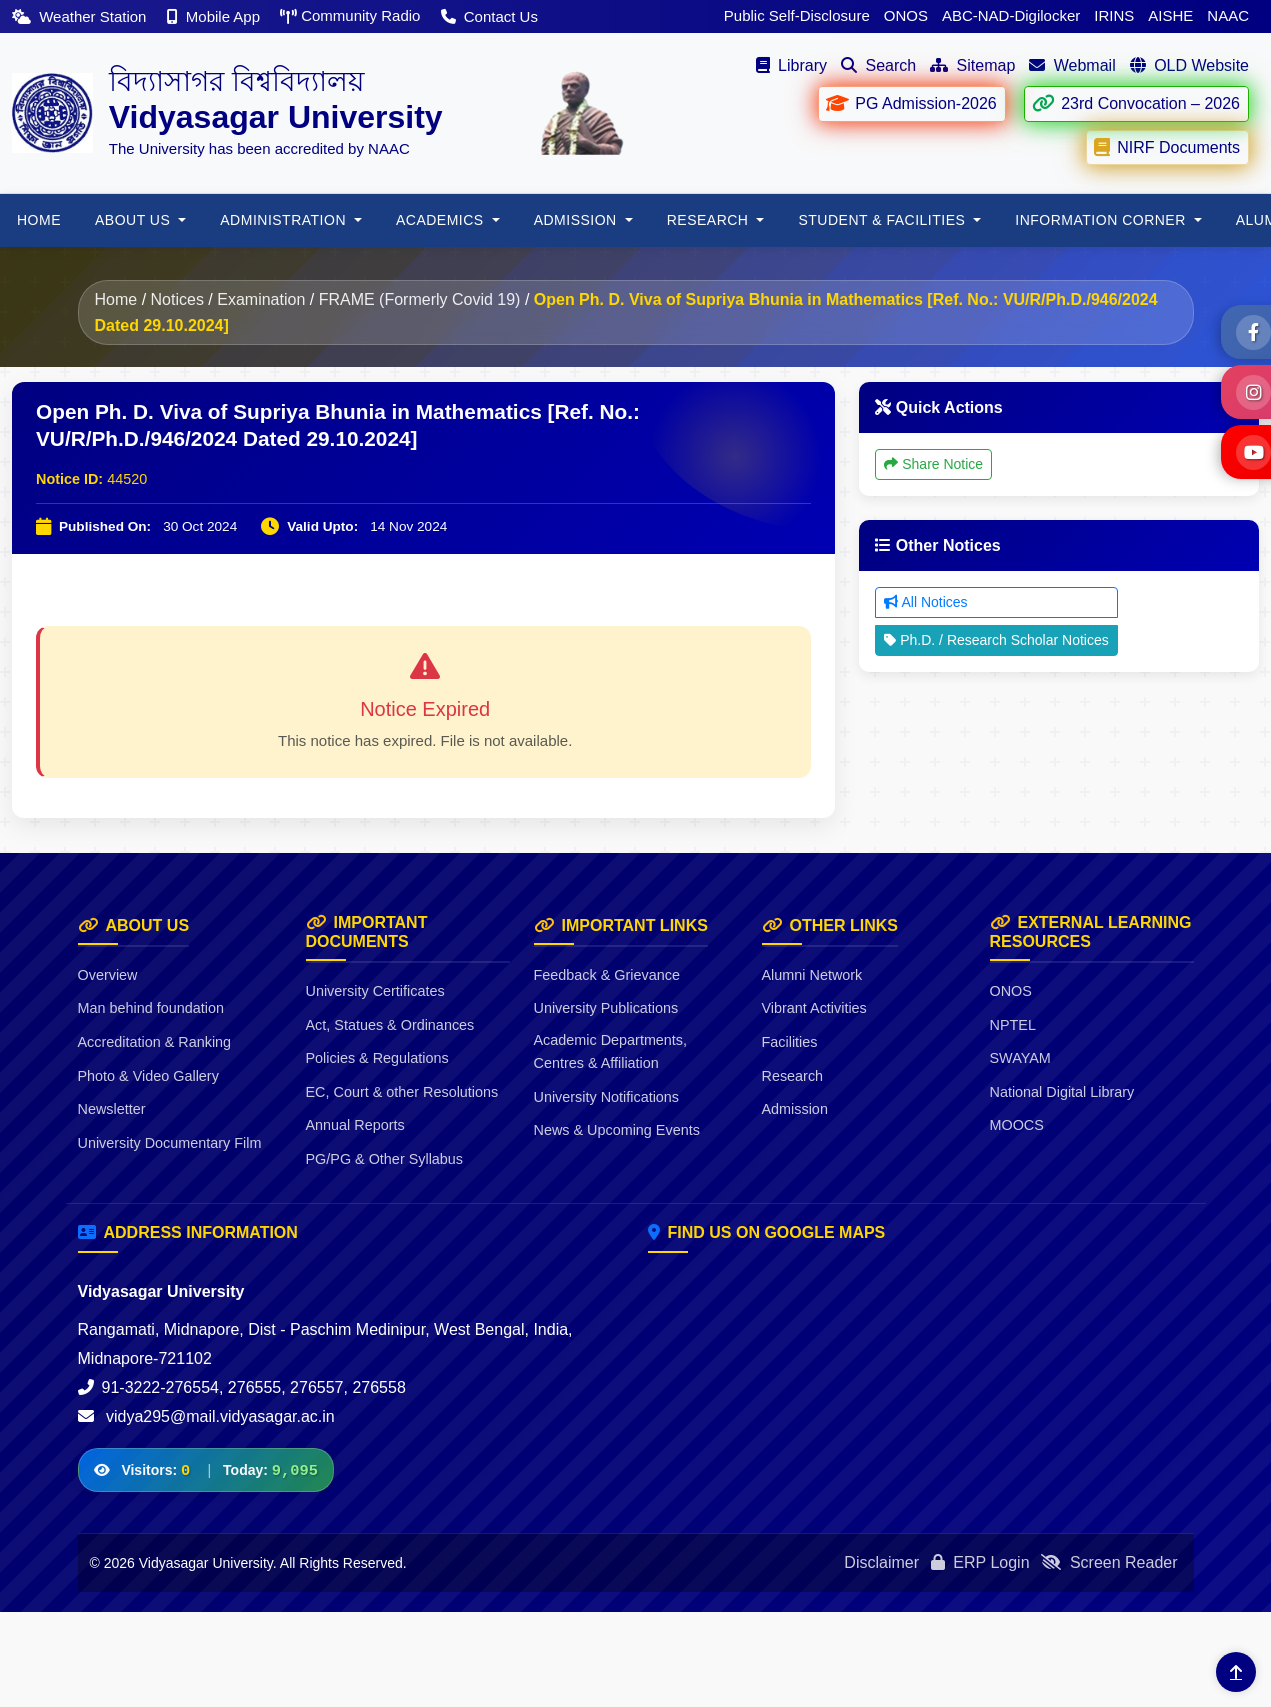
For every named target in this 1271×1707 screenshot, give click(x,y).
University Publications (606, 1008)
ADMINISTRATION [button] (285, 220)
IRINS (1114, 15)
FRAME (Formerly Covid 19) (420, 299)
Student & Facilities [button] (883, 220)
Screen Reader (1109, 1562)
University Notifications (607, 1097)
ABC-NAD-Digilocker (1011, 15)
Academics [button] (442, 220)
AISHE (1170, 15)
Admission (795, 1109)
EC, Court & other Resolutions (402, 1092)
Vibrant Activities (814, 1008)
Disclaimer (881, 1562)
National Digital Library (1062, 1092)
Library (791, 65)
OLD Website (1189, 65)
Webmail (1072, 65)
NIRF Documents (1167, 147)
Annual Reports (355, 1125)
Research (793, 1076)
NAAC (1228, 15)
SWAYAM (1020, 1058)
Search (878, 65)
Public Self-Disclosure (797, 15)
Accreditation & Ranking (155, 1042)
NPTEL (1013, 1025)
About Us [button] (135, 220)
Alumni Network (812, 975)
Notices (177, 299)
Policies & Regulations (377, 1058)
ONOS (906, 15)
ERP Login (980, 1562)
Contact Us (489, 16)
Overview (108, 975)
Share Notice (933, 464)
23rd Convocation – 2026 (1135, 103)
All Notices (925, 602)
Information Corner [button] (1102, 220)
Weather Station (81, 16)
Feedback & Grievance (607, 975)
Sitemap (972, 65)
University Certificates (375, 991)
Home (116, 299)
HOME (39, 220)
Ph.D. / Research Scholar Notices (996, 640)
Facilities (790, 1042)
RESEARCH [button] (710, 220)
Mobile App (216, 16)
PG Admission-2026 (910, 103)
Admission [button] (577, 220)
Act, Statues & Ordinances (390, 1025)
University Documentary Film (170, 1143)
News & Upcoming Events (617, 1130)
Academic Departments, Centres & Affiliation (611, 1051)
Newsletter (112, 1109)
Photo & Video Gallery (148, 1076)
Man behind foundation (151, 1008)
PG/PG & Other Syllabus (385, 1159)
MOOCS (1017, 1125)
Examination (261, 299)
